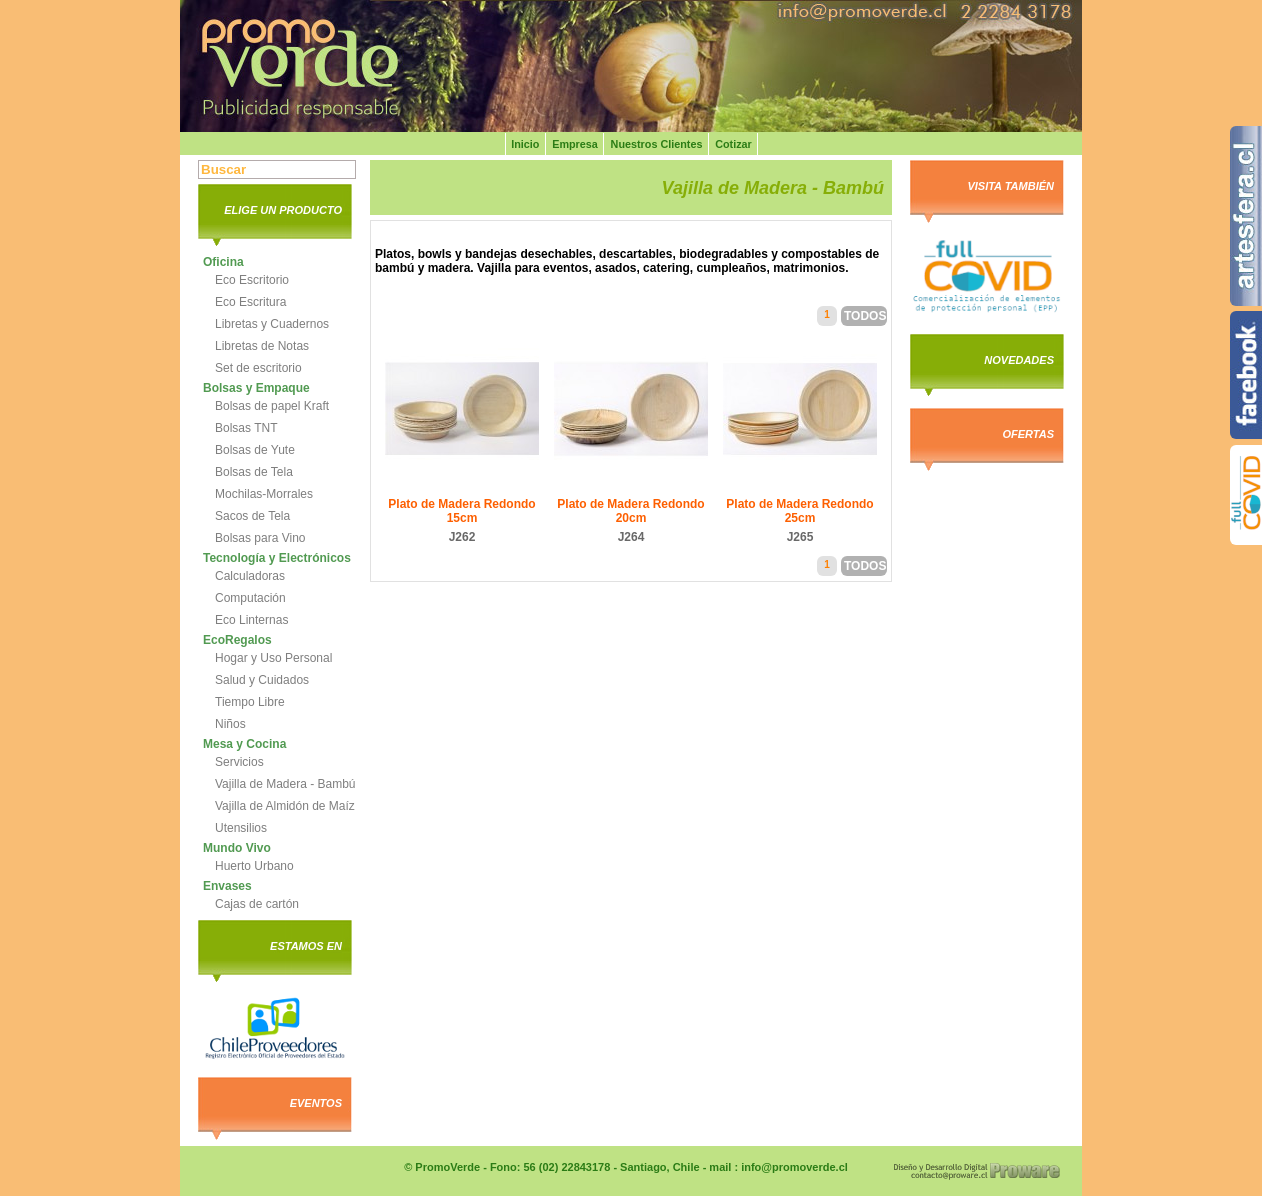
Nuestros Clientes (657, 144)
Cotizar (733, 144)
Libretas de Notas (262, 346)
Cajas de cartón (257, 904)
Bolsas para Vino (260, 538)
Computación (250, 598)
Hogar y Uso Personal (273, 658)
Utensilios (241, 828)
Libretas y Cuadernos (272, 324)
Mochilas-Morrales (264, 494)
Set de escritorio (258, 368)
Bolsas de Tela (254, 472)
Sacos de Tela (252, 516)
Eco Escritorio (252, 280)
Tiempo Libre (250, 702)
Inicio (525, 144)
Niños (230, 724)
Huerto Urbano (254, 866)
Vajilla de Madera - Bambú (285, 784)
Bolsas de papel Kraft (272, 406)
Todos (865, 316)
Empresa (575, 144)
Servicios (239, 762)
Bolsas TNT (246, 428)
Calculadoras (250, 576)
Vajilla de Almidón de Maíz (285, 806)
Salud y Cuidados (262, 680)
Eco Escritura (250, 302)
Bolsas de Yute (255, 450)
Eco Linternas (251, 620)
